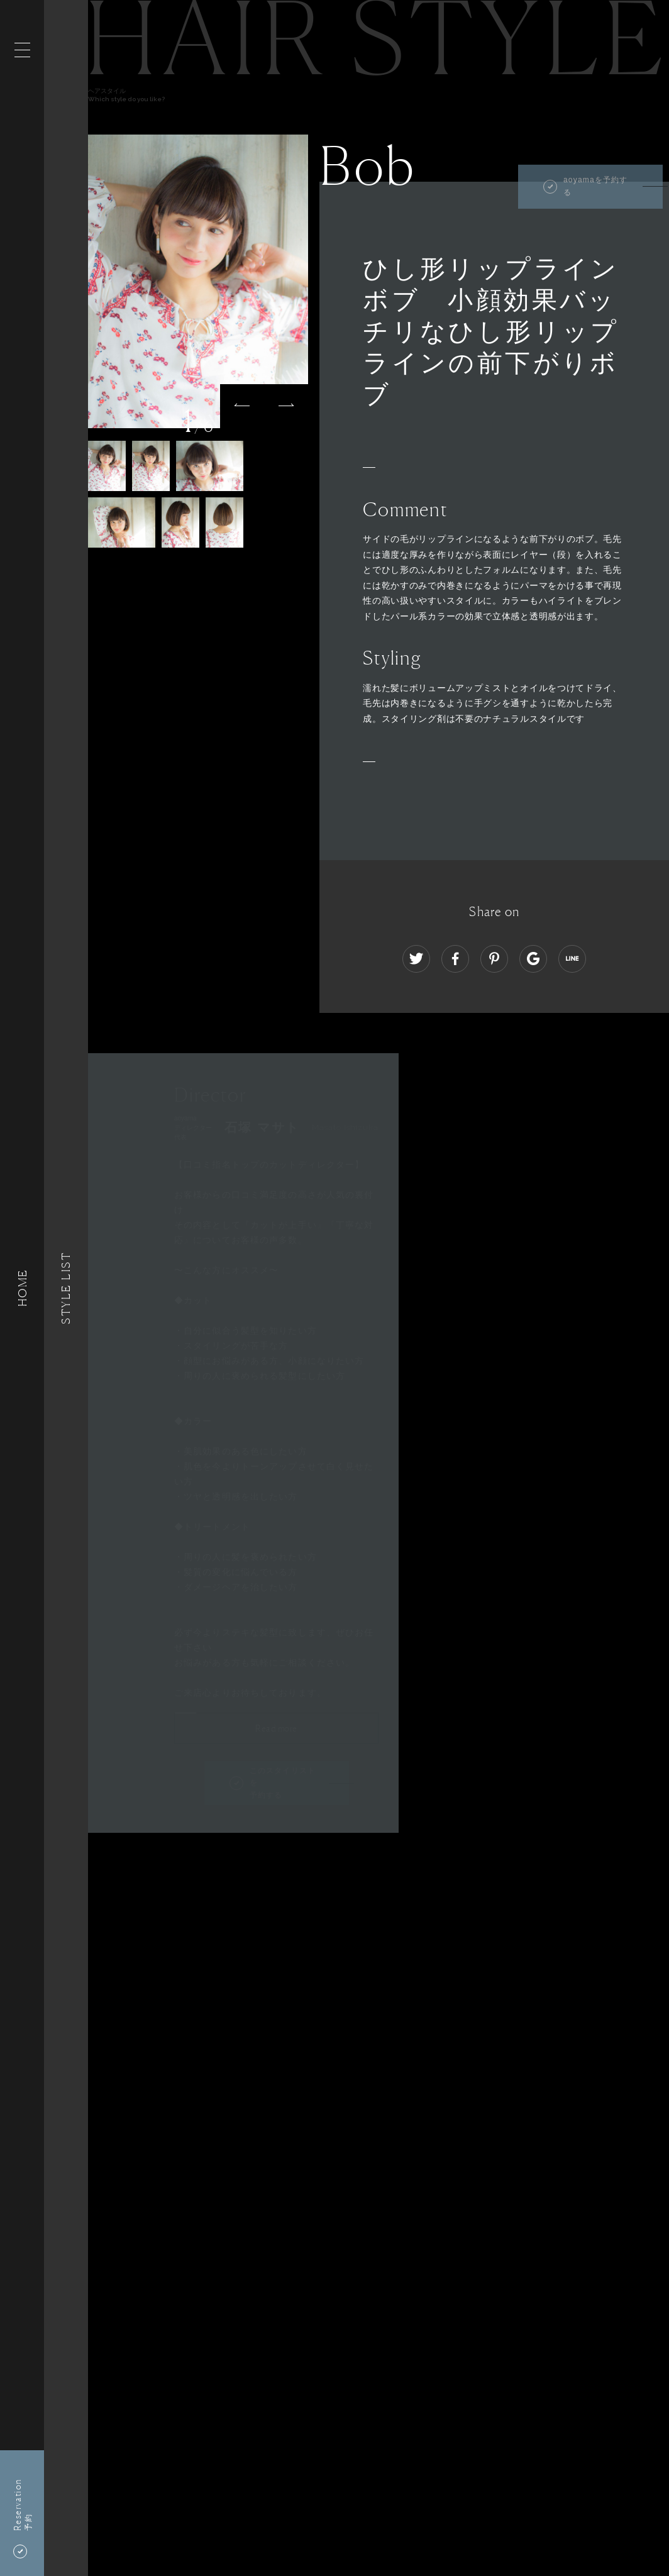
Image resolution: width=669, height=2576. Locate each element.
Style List (66, 1288)
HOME (22, 1288)
